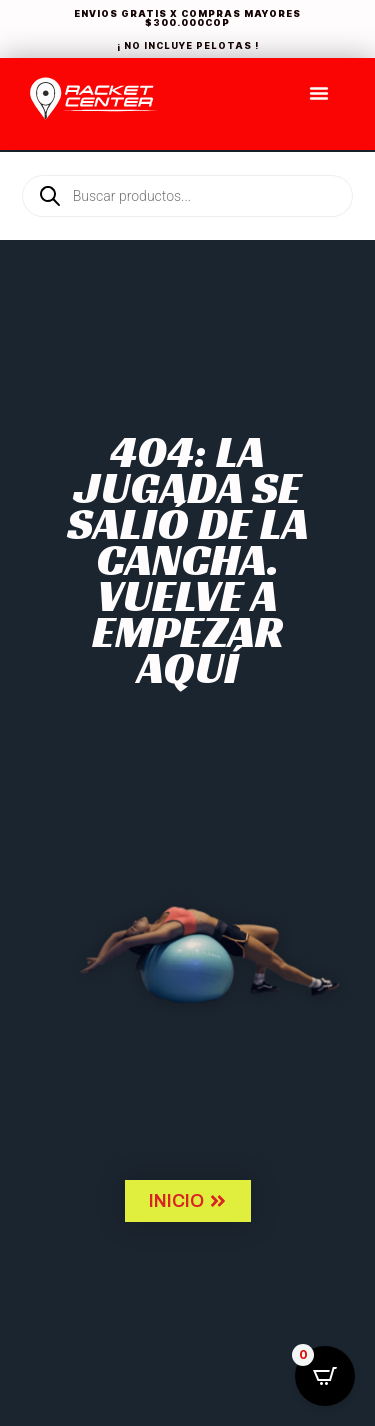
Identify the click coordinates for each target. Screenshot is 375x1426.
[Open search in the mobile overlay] (187, 162)
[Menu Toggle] (319, 93)
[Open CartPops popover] (325, 1376)
